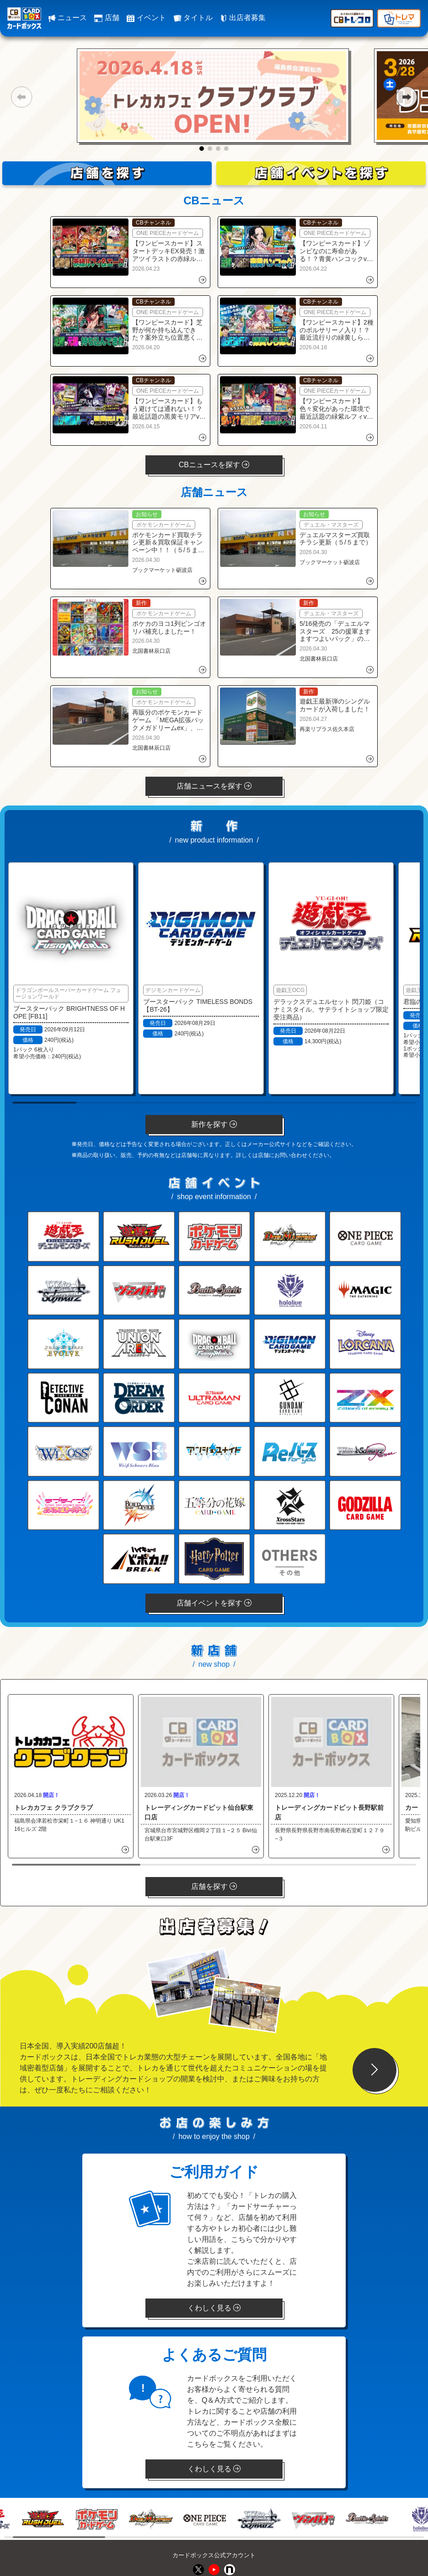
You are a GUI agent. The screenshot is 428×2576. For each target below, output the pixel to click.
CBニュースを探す (214, 465)
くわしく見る (214, 2308)
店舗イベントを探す (214, 1603)
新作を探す (214, 1124)
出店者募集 (243, 17)
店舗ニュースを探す (214, 786)
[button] (21, 97)
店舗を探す (214, 1886)
